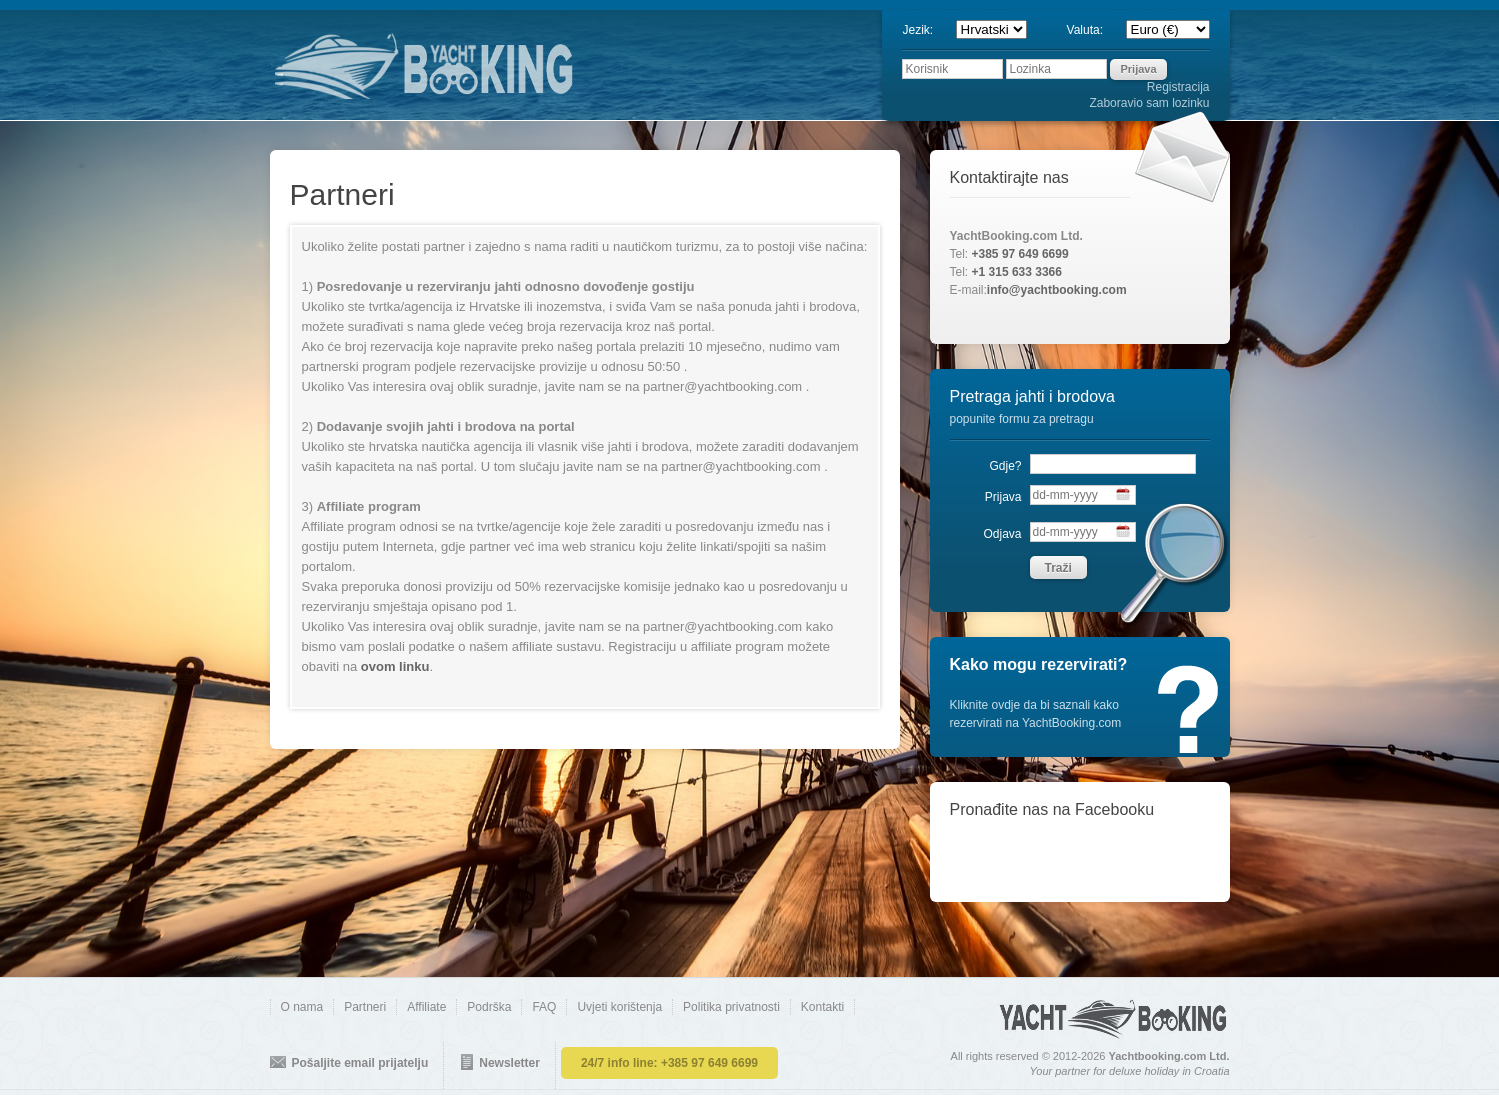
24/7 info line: (669, 1063)
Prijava (1003, 497)
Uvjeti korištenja (619, 1007)
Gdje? (1005, 466)
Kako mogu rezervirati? (1039, 664)
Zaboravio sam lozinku (1149, 103)
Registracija (1178, 87)
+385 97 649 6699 (1020, 254)
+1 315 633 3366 (1017, 272)
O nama (302, 1007)
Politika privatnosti (731, 1007)
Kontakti (822, 1007)
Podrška (489, 1007)
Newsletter (509, 1063)
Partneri (365, 1007)
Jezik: (925, 30)
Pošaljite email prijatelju (360, 1063)
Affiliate (426, 1007)
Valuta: (1093, 30)
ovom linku (395, 666)
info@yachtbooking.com (1057, 290)
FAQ (544, 1007)
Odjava (1002, 534)
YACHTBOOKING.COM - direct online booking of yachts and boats (495, 65)
